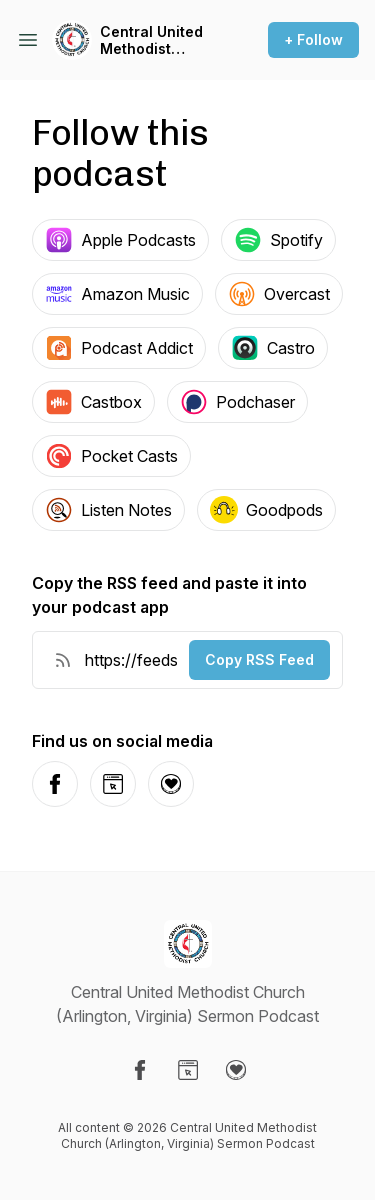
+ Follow (313, 39)
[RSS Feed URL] (63, 660)
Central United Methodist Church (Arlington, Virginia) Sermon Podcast (159, 40)
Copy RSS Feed (259, 659)
